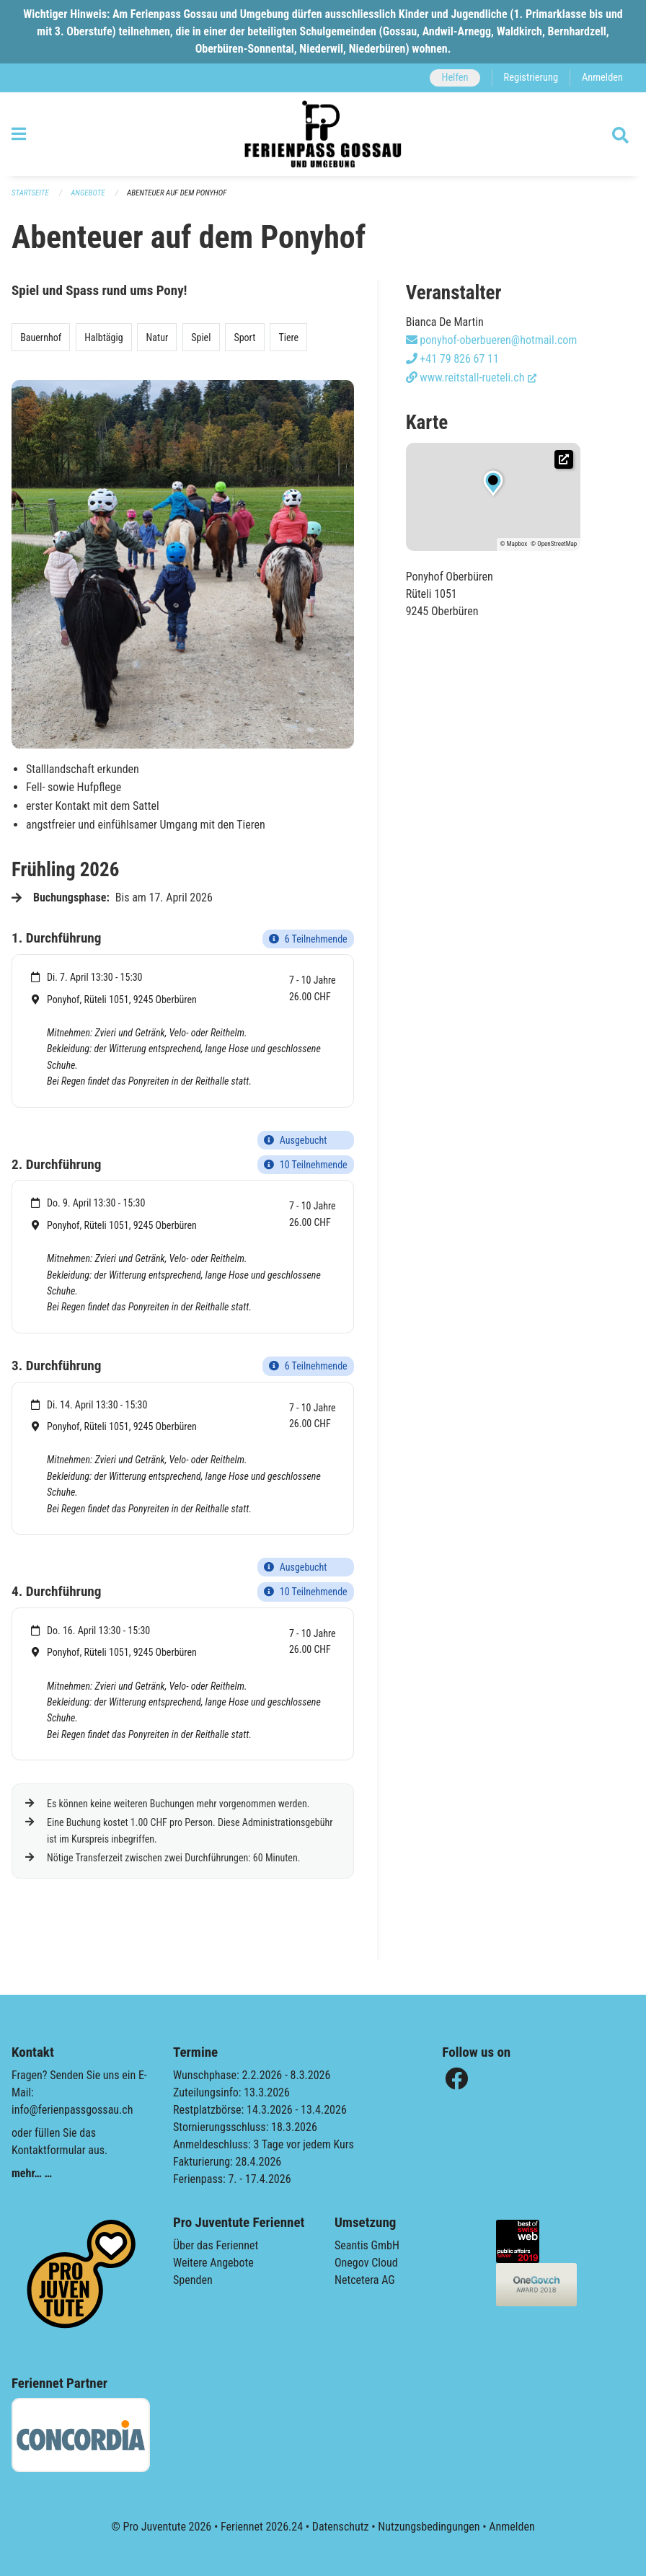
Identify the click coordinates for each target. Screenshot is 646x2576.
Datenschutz (340, 2526)
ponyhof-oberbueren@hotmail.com (492, 340)
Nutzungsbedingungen (428, 2526)
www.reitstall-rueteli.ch (471, 377)
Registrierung (531, 77)
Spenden (193, 2280)
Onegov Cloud (366, 2263)
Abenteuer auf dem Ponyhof (176, 193)
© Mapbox (514, 543)
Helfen (454, 77)
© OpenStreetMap (554, 543)
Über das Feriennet (215, 2245)
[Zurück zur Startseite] (323, 134)
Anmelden (602, 77)
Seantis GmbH (367, 2245)
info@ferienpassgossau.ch (72, 2110)
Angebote (88, 193)
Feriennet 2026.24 (262, 2526)
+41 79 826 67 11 (452, 359)
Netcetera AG (365, 2280)
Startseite (30, 193)
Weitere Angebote (213, 2263)
